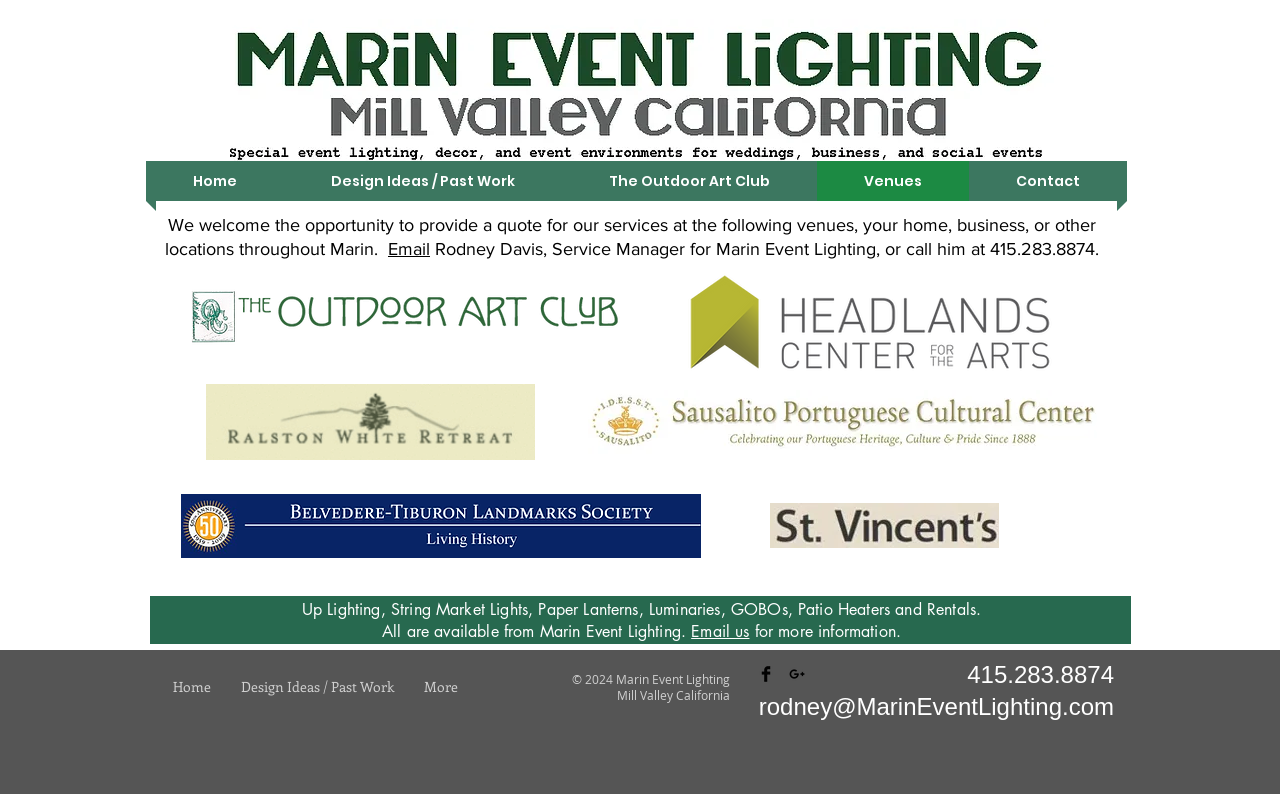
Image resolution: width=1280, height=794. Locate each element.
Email (409, 249)
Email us (720, 631)
